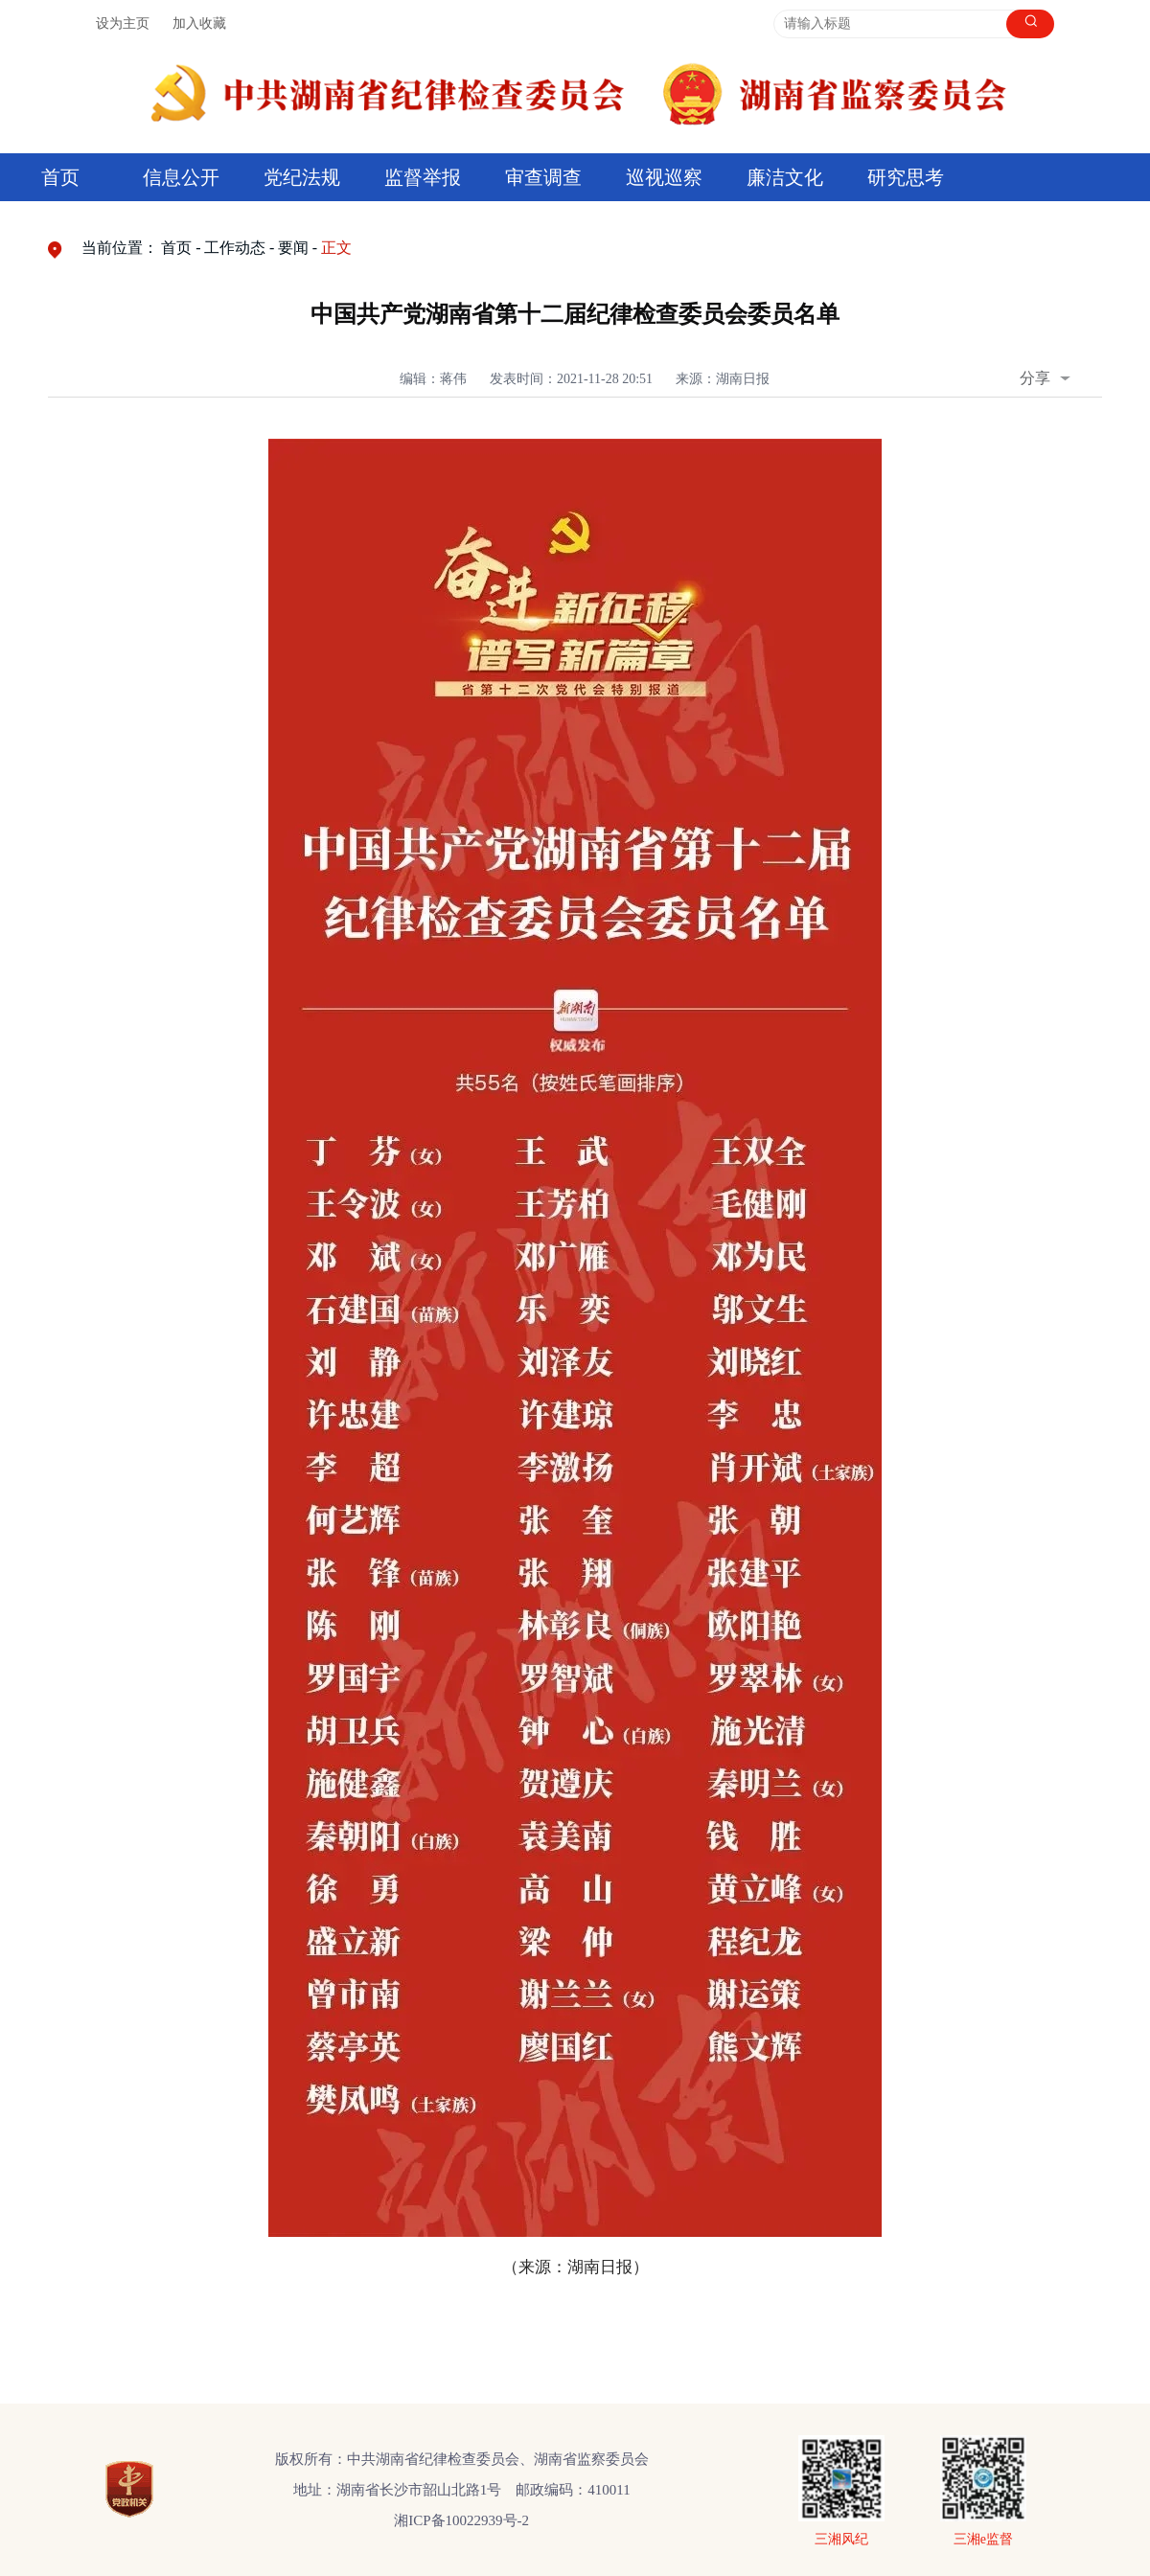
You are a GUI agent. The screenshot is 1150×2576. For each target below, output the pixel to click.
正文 (336, 247)
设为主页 (123, 23)
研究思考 (905, 177)
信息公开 (181, 177)
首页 (60, 177)
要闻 (293, 247)
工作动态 (234, 247)
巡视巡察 (664, 177)
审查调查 (543, 177)
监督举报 (422, 177)
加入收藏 (199, 23)
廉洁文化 (785, 177)
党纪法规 (302, 177)
